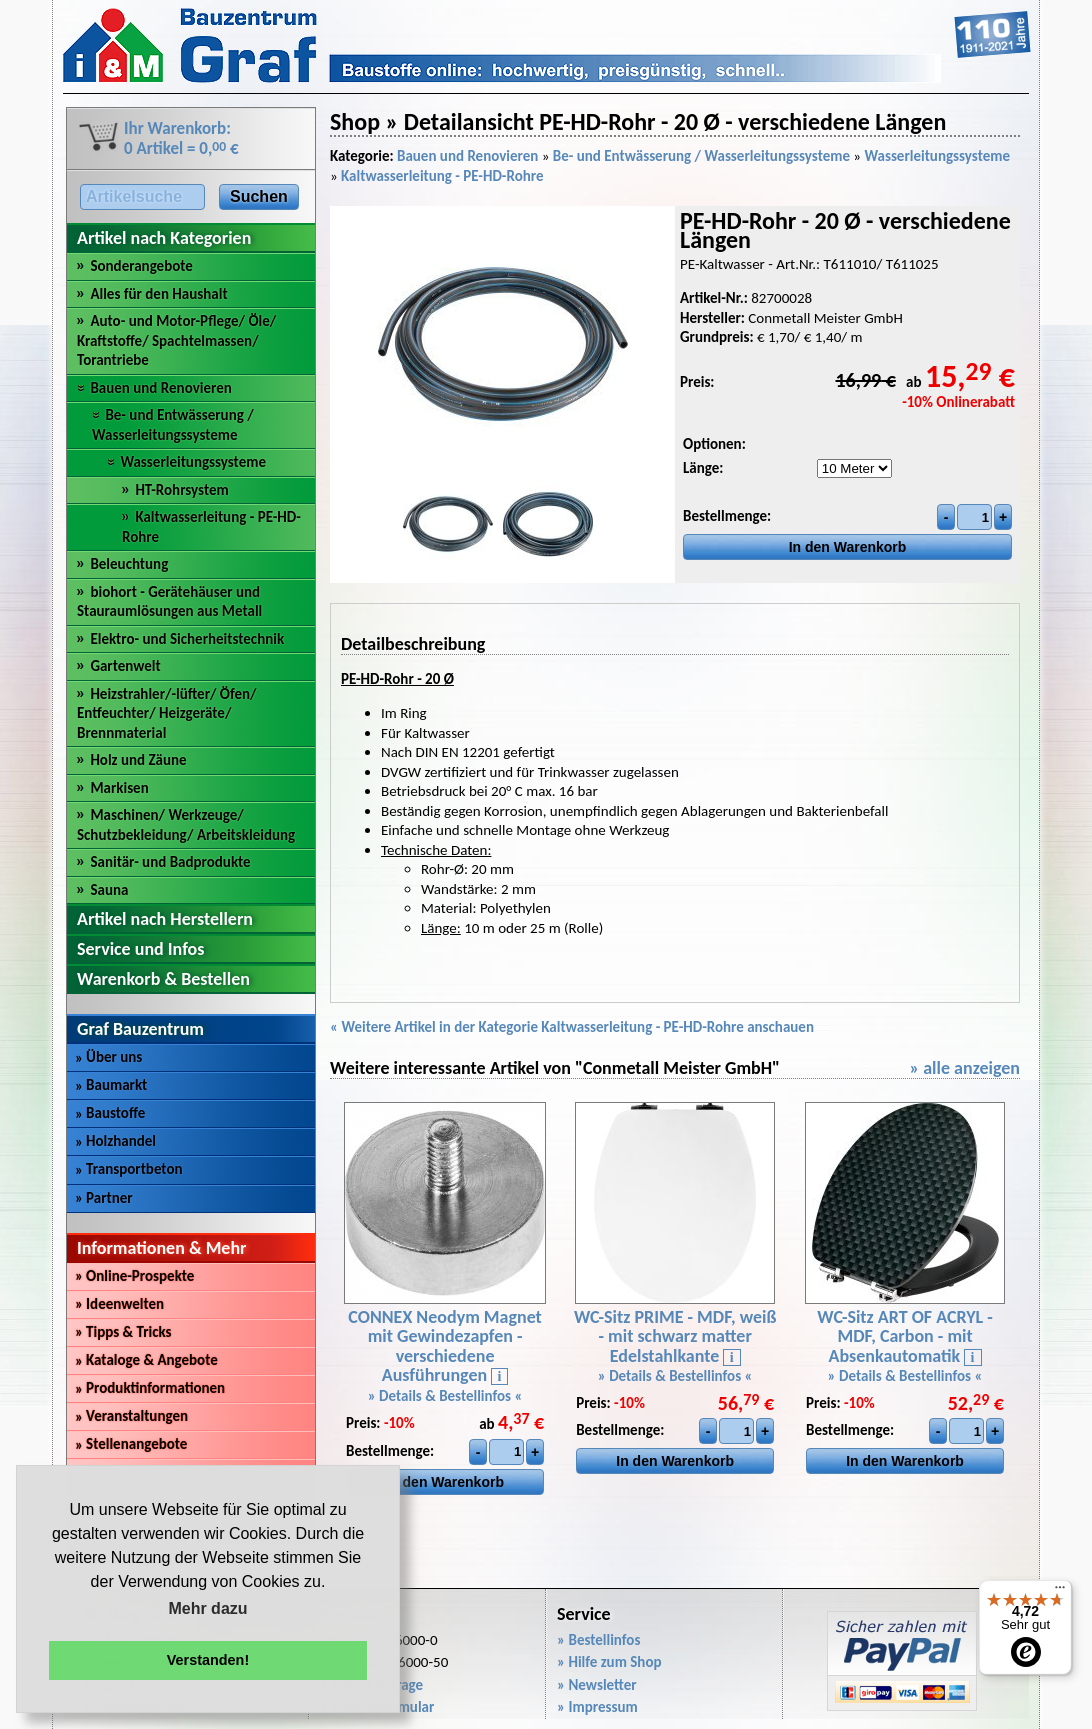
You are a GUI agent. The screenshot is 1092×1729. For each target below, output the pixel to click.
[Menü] (1060, 1592)
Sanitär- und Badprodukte (170, 862)
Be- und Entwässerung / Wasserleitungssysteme (173, 425)
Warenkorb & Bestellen (163, 979)
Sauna (109, 890)
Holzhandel (115, 1141)
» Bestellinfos (598, 1640)
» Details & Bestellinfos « (445, 1396)
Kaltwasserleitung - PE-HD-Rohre (442, 176)
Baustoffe (110, 1113)
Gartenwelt (125, 666)
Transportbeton (129, 1169)
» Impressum (597, 1707)
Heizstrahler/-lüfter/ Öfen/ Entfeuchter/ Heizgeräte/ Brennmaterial (167, 713)
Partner (104, 1198)
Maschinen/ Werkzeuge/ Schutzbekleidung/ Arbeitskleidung (186, 825)
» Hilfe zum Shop (609, 1662)
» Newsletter (597, 1685)
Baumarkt (111, 1085)
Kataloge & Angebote (146, 1360)
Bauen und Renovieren (160, 388)
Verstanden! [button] (208, 1660)
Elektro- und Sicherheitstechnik (187, 639)
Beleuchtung (129, 564)
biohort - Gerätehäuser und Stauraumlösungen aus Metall (169, 602)
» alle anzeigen (964, 1068)
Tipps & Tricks (123, 1332)
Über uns (108, 1057)
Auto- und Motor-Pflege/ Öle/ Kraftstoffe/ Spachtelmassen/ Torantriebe (176, 340)
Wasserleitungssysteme (193, 462)
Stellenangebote (131, 1444)
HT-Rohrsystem (181, 490)
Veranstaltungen (131, 1416)
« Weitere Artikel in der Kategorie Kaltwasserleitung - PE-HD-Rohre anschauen (572, 1027)
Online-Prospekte (134, 1276)
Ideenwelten (119, 1304)
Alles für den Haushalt (158, 294)
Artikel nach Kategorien (164, 238)
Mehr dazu (207, 1608)
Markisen (119, 788)
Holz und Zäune (138, 760)
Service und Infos (140, 949)
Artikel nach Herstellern (165, 919)
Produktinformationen (150, 1388)
